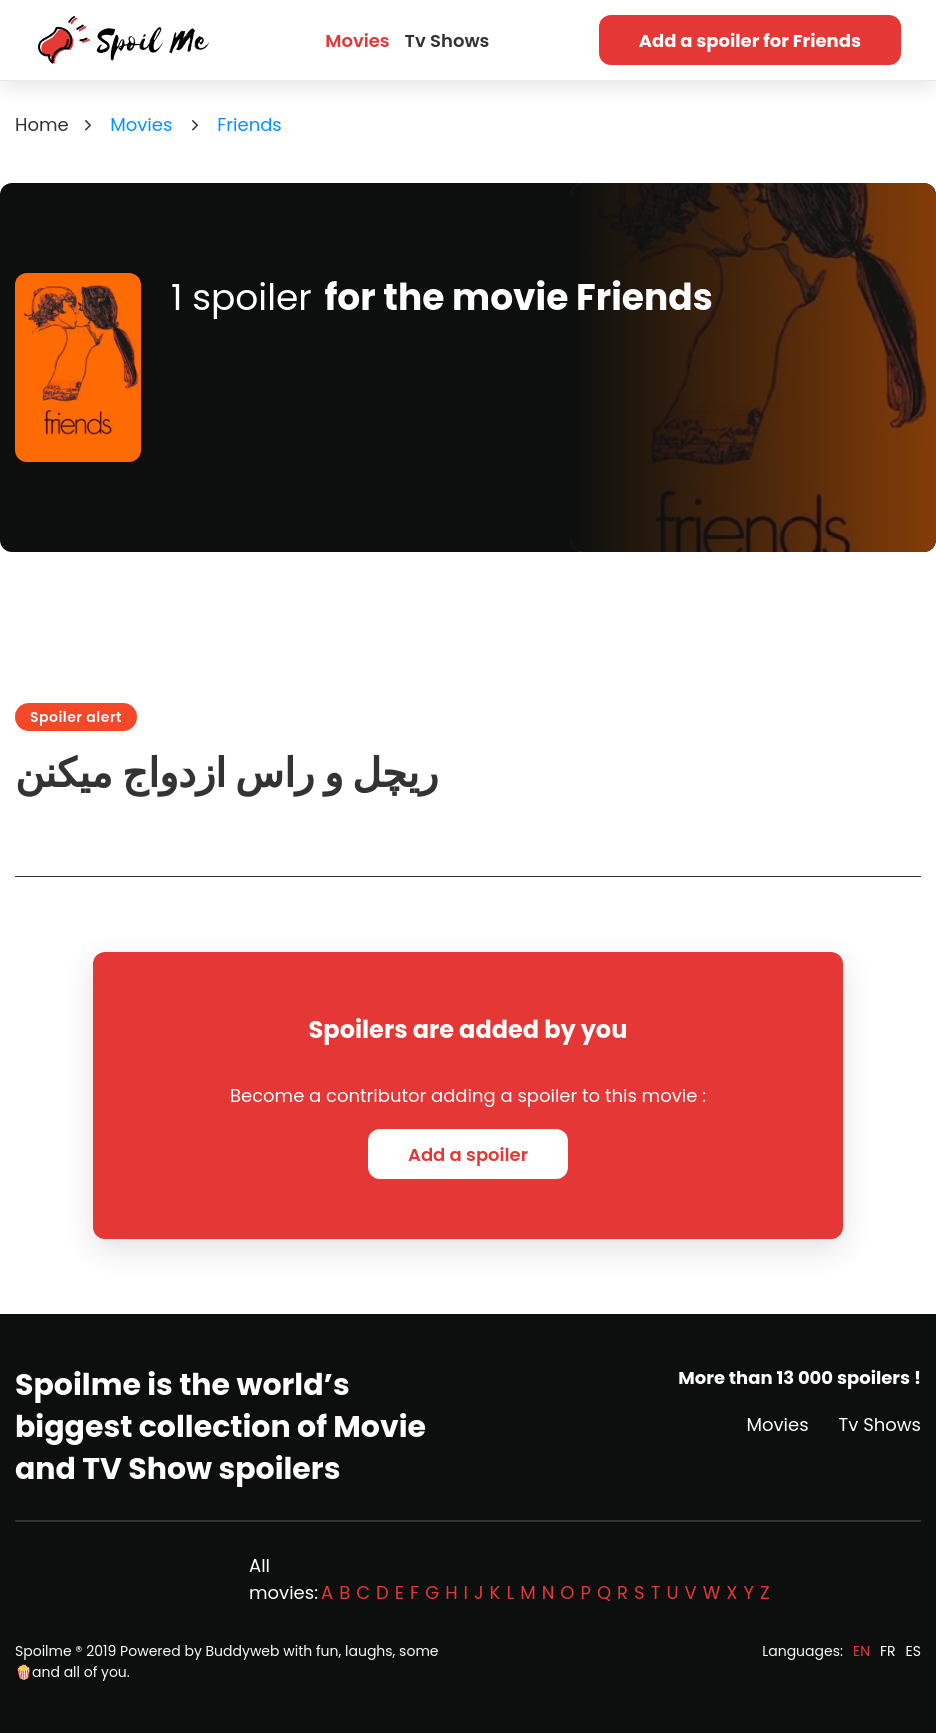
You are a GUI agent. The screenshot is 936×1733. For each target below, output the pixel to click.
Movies (357, 40)
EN (861, 1651)
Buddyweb (243, 1651)
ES (913, 1651)
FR (888, 1651)
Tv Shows (447, 40)
